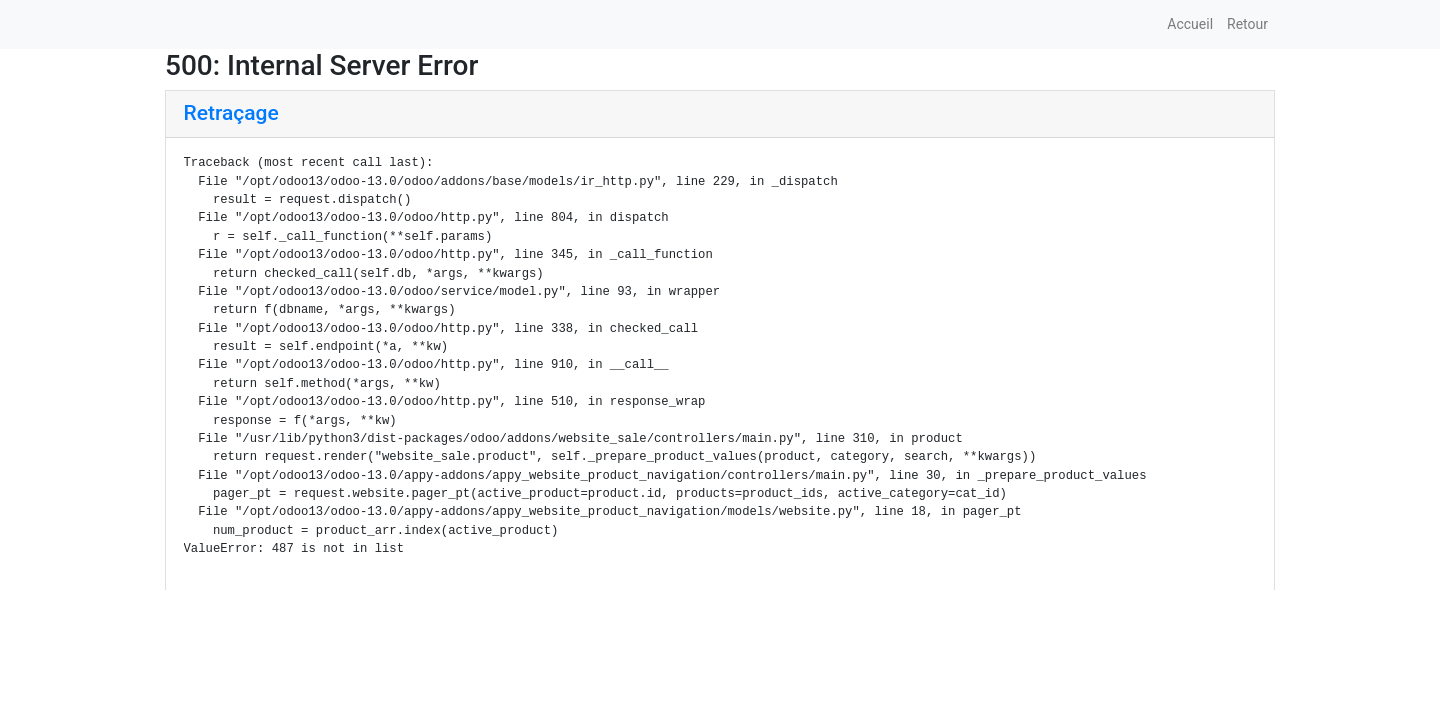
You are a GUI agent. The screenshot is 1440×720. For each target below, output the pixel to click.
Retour (1247, 24)
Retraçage (231, 113)
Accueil (1190, 24)
